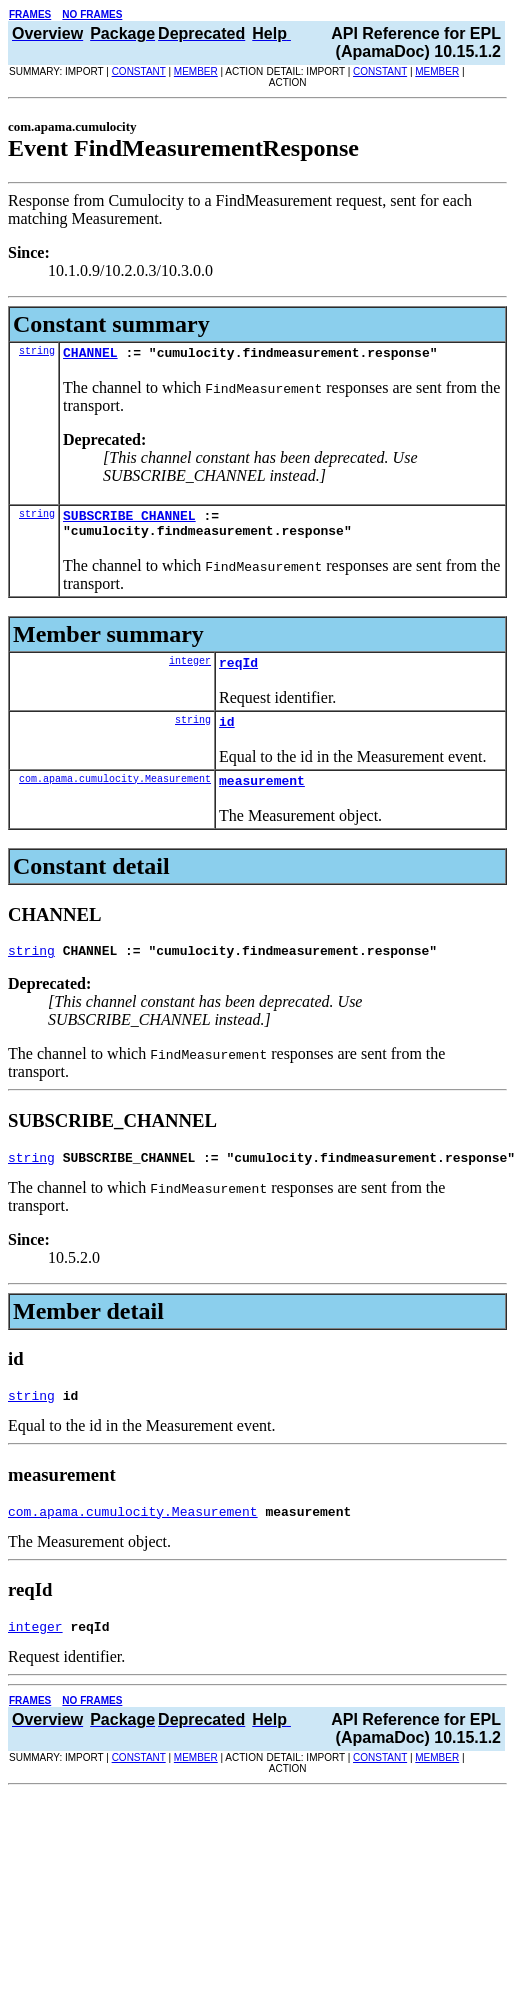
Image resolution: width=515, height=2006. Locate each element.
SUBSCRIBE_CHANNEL (129, 521)
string (37, 353)
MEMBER (196, 71)
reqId (238, 674)
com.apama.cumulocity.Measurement (115, 796)
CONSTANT (139, 71)
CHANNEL (90, 355)
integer (190, 672)
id (227, 736)
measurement (262, 798)
